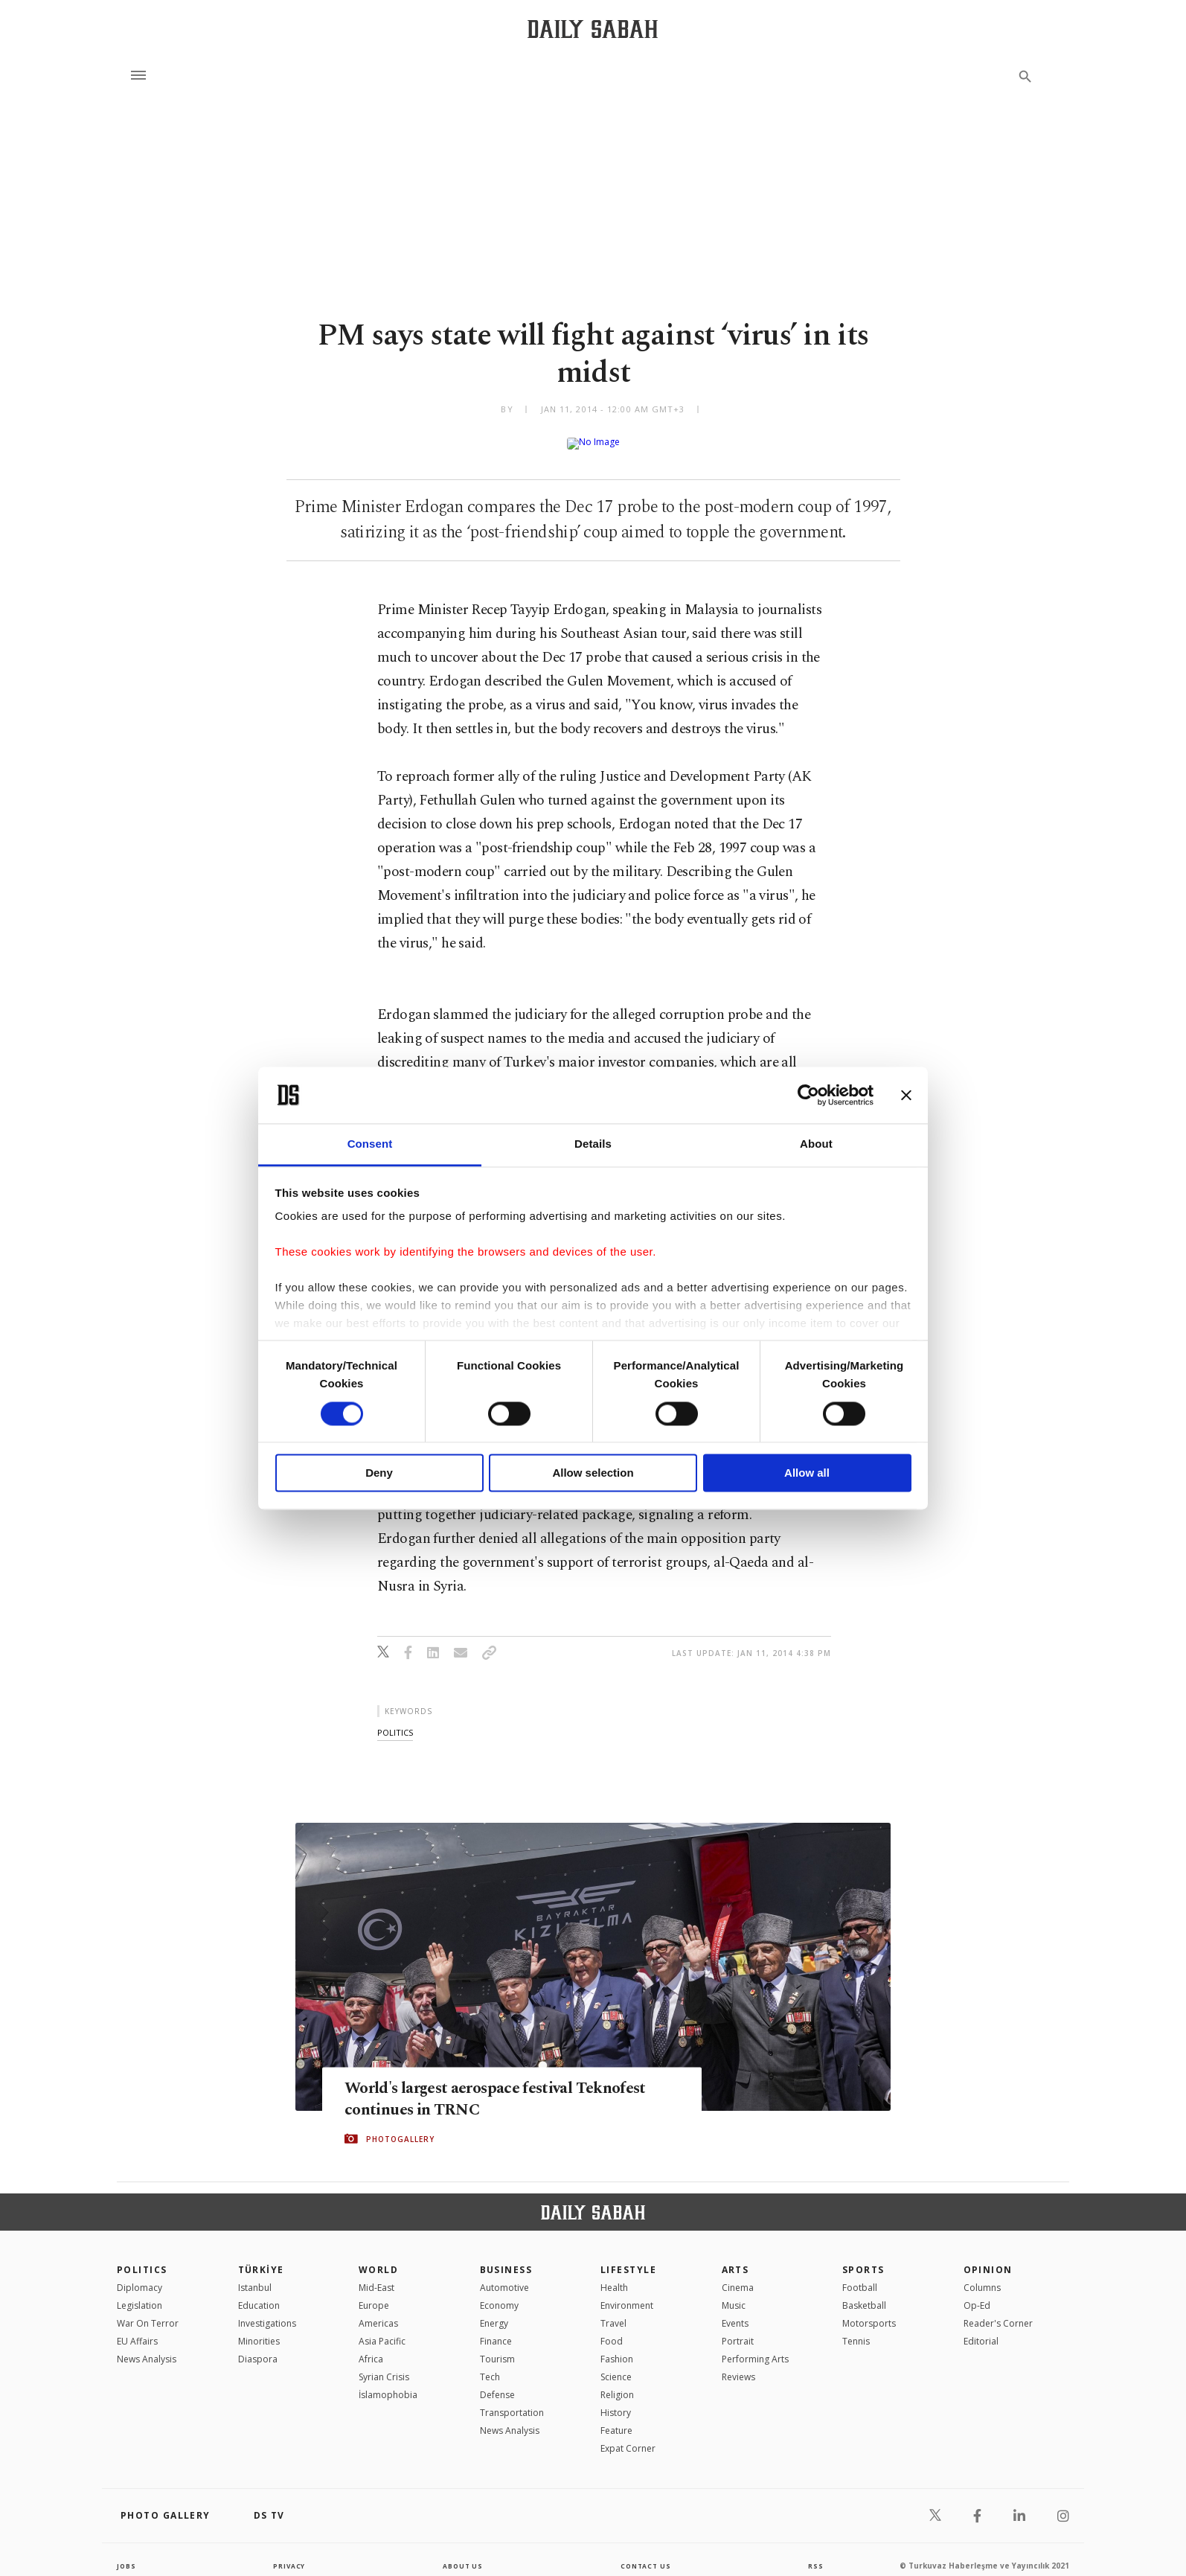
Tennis (856, 2329)
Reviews (738, 2365)
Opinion (988, 2257)
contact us (647, 2553)
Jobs (127, 2553)
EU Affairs (137, 2329)
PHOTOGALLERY (400, 2128)
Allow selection (592, 1473)
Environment (626, 2293)
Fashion (616, 2347)
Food (611, 2329)
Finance (496, 2329)
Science (616, 2365)
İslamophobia (388, 2383)
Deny (379, 1473)
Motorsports (869, 2311)
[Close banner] (906, 1095)
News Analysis (146, 2347)
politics (395, 1720)
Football (859, 2275)
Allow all (807, 1473)
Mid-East (376, 2275)
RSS (815, 2553)
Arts (735, 2257)
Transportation (512, 2400)
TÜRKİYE (261, 2257)
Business (506, 2257)
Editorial (981, 2329)
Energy (494, 2311)
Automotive (504, 2275)
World (378, 2257)
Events (735, 2311)
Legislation (139, 2293)
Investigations (267, 2311)
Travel (613, 2311)
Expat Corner (627, 2436)
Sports (863, 2257)
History (615, 2400)
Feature (616, 2418)
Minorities (259, 2329)
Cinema (738, 2275)
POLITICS (142, 2257)
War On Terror (148, 2311)
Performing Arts (755, 2347)
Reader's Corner (998, 2311)
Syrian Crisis (384, 2365)
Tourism (497, 2347)
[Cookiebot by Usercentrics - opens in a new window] (808, 1095)
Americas (378, 2311)
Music (734, 2293)
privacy (289, 2553)
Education (259, 2293)
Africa (371, 2347)
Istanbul (255, 2275)
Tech (490, 2365)
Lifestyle (628, 2257)
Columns (982, 2275)
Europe (374, 2293)
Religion (617, 2383)
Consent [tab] (370, 1144)
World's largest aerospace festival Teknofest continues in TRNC (478, 2087)
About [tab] (816, 1144)
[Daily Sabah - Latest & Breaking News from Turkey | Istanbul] (593, 28)
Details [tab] (593, 1144)
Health (614, 2275)
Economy (499, 2293)
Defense (497, 2383)
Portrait (738, 2329)
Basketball (864, 2293)
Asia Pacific (382, 2329)
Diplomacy (139, 2275)
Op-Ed (977, 2293)
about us (462, 2553)
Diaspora (258, 2347)
